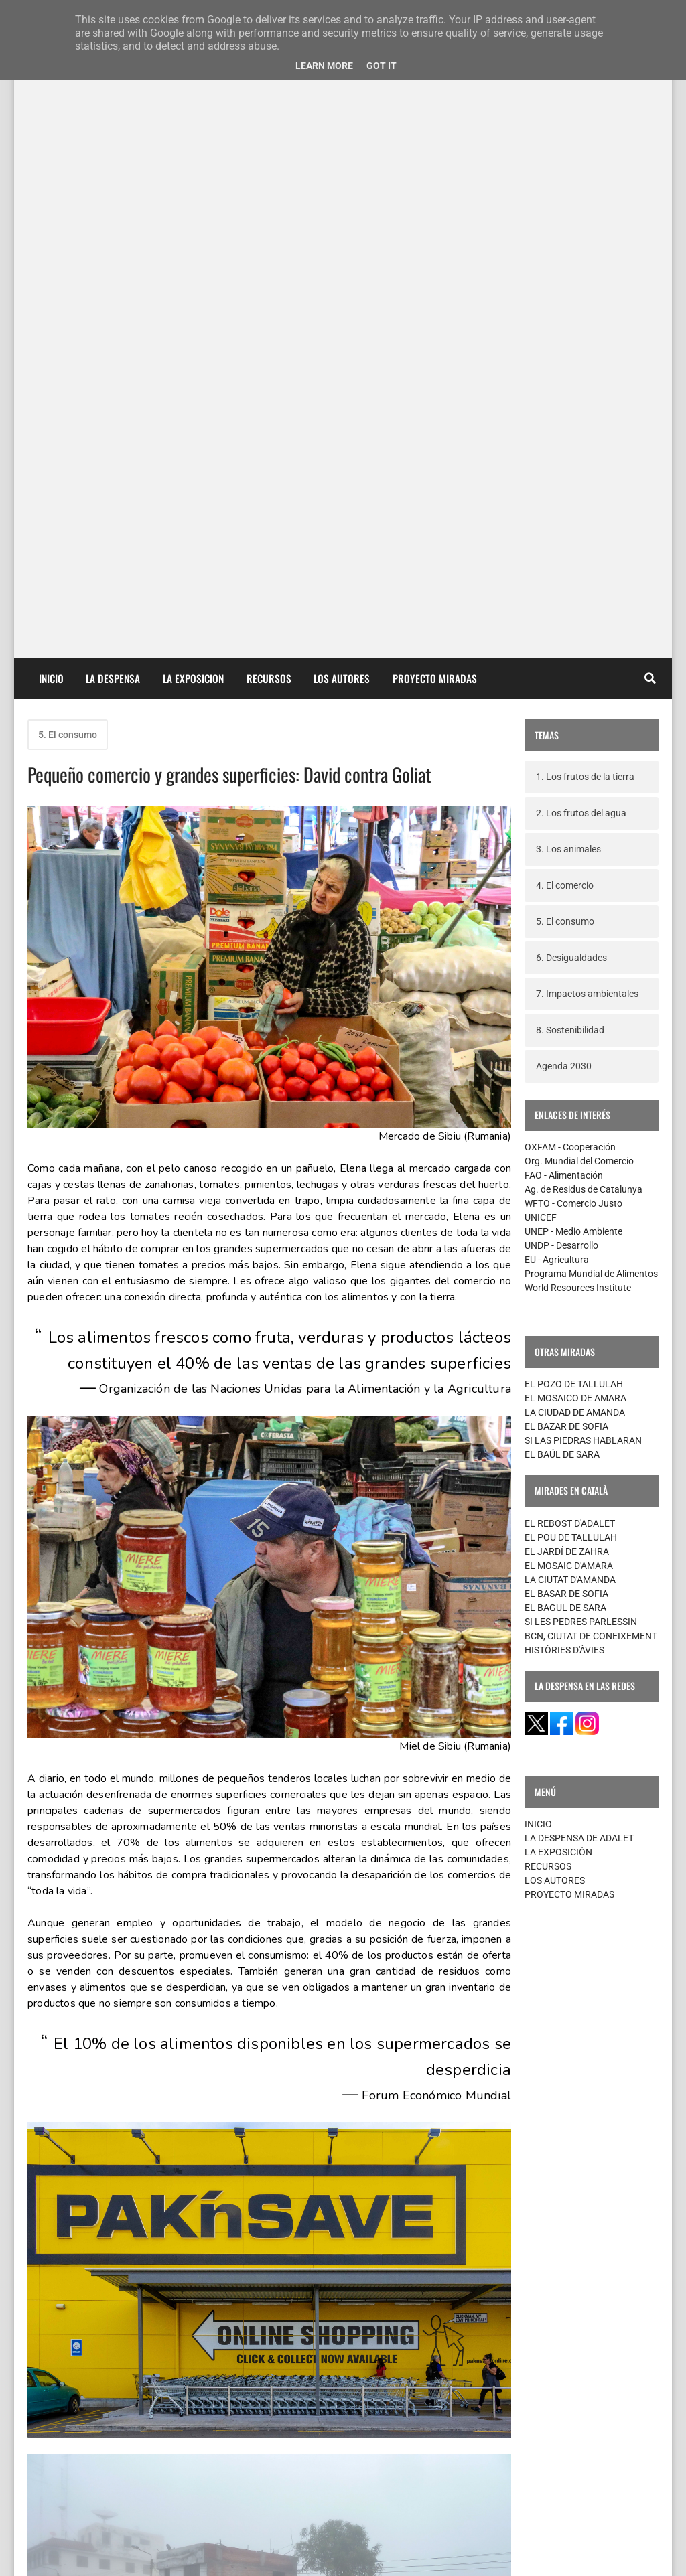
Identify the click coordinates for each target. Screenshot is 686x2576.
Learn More (324, 65)
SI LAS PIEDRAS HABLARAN (583, 796)
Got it (381, 65)
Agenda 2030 (564, 422)
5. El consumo (67, 91)
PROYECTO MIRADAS (569, 1250)
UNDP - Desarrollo (561, 602)
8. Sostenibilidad (570, 386)
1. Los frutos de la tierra (585, 133)
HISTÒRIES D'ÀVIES (564, 1006)
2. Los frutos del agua (581, 169)
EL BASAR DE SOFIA (566, 950)
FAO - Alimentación (564, 531)
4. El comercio (565, 241)
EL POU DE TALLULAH (571, 894)
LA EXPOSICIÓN (558, 1208)
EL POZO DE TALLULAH (574, 740)
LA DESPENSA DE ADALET (579, 1194)
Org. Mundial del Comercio (579, 517)
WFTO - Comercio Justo (573, 559)
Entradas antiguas (454, 2444)
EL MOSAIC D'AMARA (569, 922)
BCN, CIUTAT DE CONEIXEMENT (591, 992)
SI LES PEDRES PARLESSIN (581, 978)
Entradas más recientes (94, 2444)
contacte (52, 2555)
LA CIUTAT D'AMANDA (570, 936)
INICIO (538, 1180)
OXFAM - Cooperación (570, 503)
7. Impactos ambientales (587, 350)
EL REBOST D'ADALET (570, 880)
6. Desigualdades (571, 314)
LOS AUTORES (555, 1236)
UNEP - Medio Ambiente (573, 588)
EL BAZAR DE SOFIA (566, 782)
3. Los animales (568, 205)
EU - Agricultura (557, 616)
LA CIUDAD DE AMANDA (575, 768)
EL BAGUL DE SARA (565, 964)
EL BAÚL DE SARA (562, 811)
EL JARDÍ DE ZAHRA (567, 908)
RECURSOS (548, 1222)
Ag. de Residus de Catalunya (583, 545)
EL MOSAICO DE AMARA (575, 754)
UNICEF (541, 574)
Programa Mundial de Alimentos (591, 630)
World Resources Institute (578, 644)
